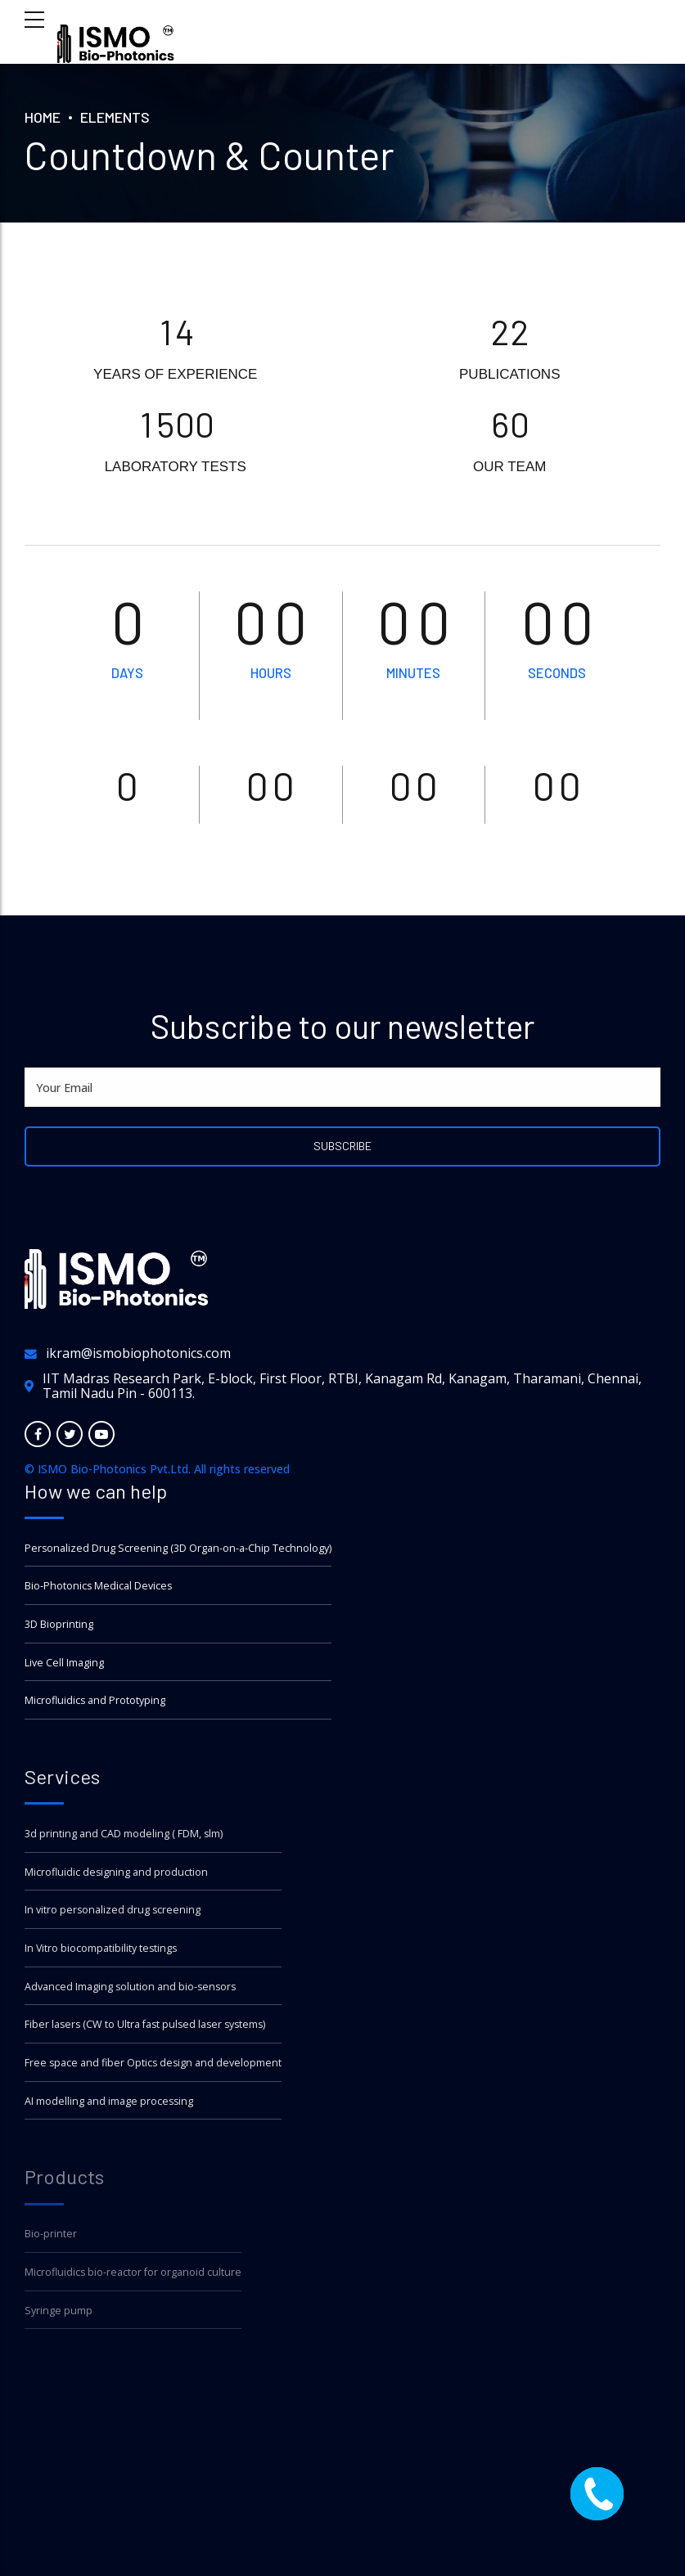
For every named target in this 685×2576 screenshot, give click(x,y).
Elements (115, 117)
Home (43, 117)
